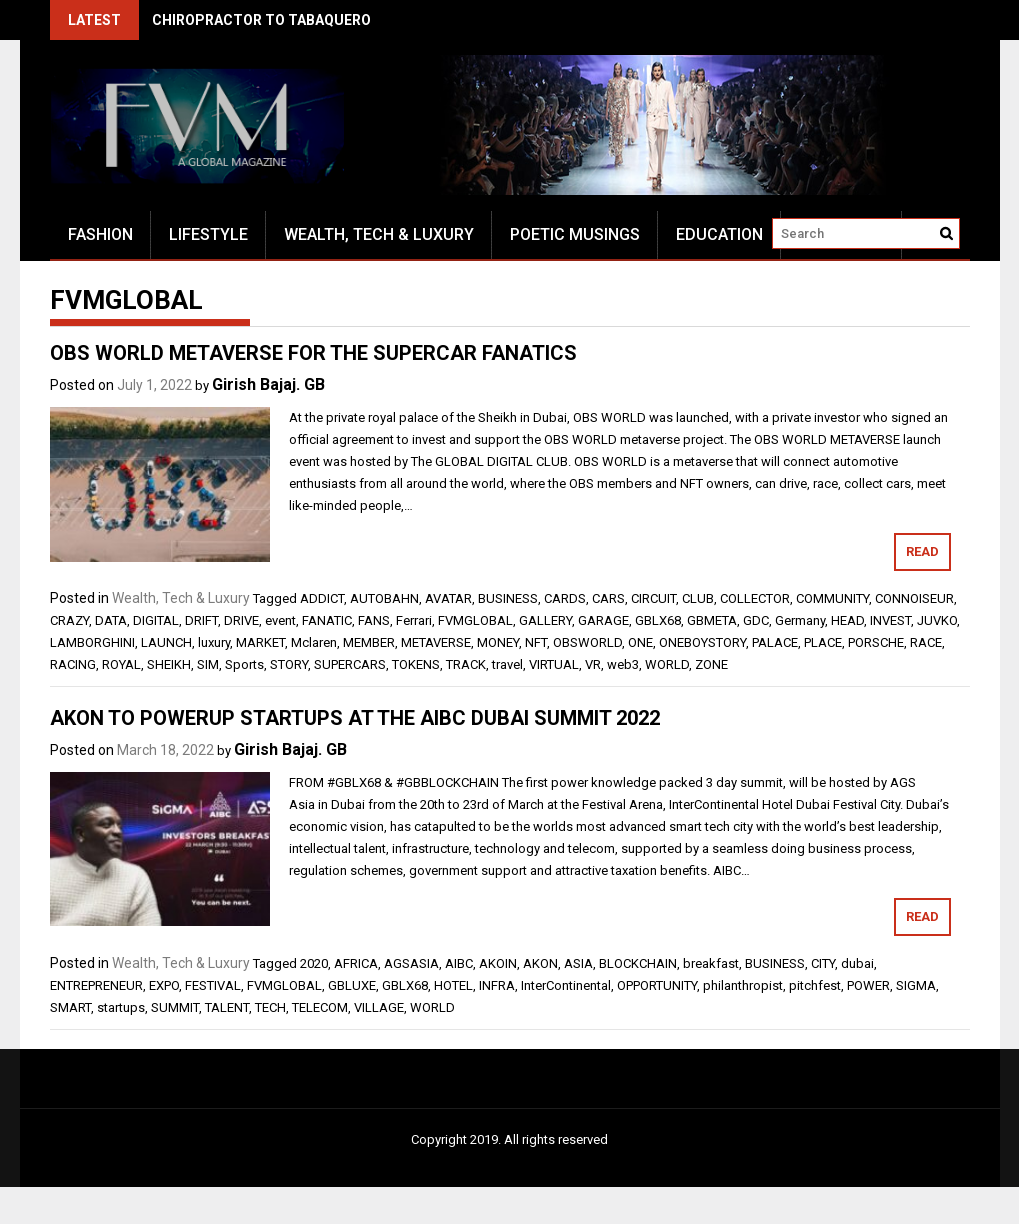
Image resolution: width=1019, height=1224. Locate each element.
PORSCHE (876, 642)
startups (121, 1007)
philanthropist (743, 985)
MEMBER (369, 642)
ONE (640, 642)
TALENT (227, 1007)
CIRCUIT (653, 598)
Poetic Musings (575, 234)
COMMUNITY (832, 598)
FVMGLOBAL (475, 620)
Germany (800, 620)
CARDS (565, 598)
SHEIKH (169, 664)
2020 (314, 963)
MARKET (260, 642)
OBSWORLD (587, 642)
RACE (926, 642)
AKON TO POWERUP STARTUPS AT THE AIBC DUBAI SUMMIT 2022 (355, 718)
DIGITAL (156, 620)
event (280, 620)
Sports (244, 664)
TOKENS (416, 664)
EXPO (164, 985)
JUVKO (937, 620)
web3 (623, 664)
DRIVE (241, 620)
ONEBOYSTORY (702, 642)
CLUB (698, 598)
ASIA (578, 963)
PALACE (775, 642)
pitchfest (815, 985)
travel (507, 664)
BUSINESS (508, 598)
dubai (857, 963)
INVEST (890, 620)
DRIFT (201, 620)
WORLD (667, 664)
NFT (536, 642)
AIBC (459, 963)
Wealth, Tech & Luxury (379, 234)
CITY (823, 963)
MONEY (498, 642)
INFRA (497, 985)
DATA (111, 620)
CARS (608, 598)
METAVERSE (436, 642)
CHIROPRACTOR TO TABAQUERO (261, 20)
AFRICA (356, 963)
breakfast (711, 963)
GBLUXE (352, 985)
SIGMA (916, 985)
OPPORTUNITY (657, 985)
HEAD (847, 620)
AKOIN (498, 963)
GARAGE (603, 620)
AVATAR (448, 598)
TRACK (466, 664)
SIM (208, 664)
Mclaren (314, 642)
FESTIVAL (213, 985)
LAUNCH (166, 642)
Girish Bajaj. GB (268, 384)
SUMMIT (175, 1007)
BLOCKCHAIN (638, 963)
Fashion (100, 234)
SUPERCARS (350, 664)
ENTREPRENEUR (96, 985)
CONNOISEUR (914, 598)
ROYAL (121, 664)
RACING (73, 664)
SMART (70, 1007)
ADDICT (322, 598)
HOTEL (453, 985)
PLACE (823, 642)
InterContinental (566, 985)
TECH (270, 1007)
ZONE (711, 664)
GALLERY (545, 620)
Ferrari (414, 620)
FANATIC (327, 620)
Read (922, 551)
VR (593, 664)
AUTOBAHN (384, 598)
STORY (289, 664)
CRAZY (69, 620)
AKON (540, 963)
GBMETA (712, 620)
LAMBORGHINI (92, 642)
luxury (214, 642)
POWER (868, 985)
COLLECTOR (755, 598)
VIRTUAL (554, 664)
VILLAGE (379, 1007)
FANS (374, 620)
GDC (756, 620)
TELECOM (320, 1007)
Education (719, 234)
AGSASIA (411, 963)
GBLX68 (658, 620)
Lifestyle (208, 234)
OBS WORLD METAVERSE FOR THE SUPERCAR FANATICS (313, 353)
